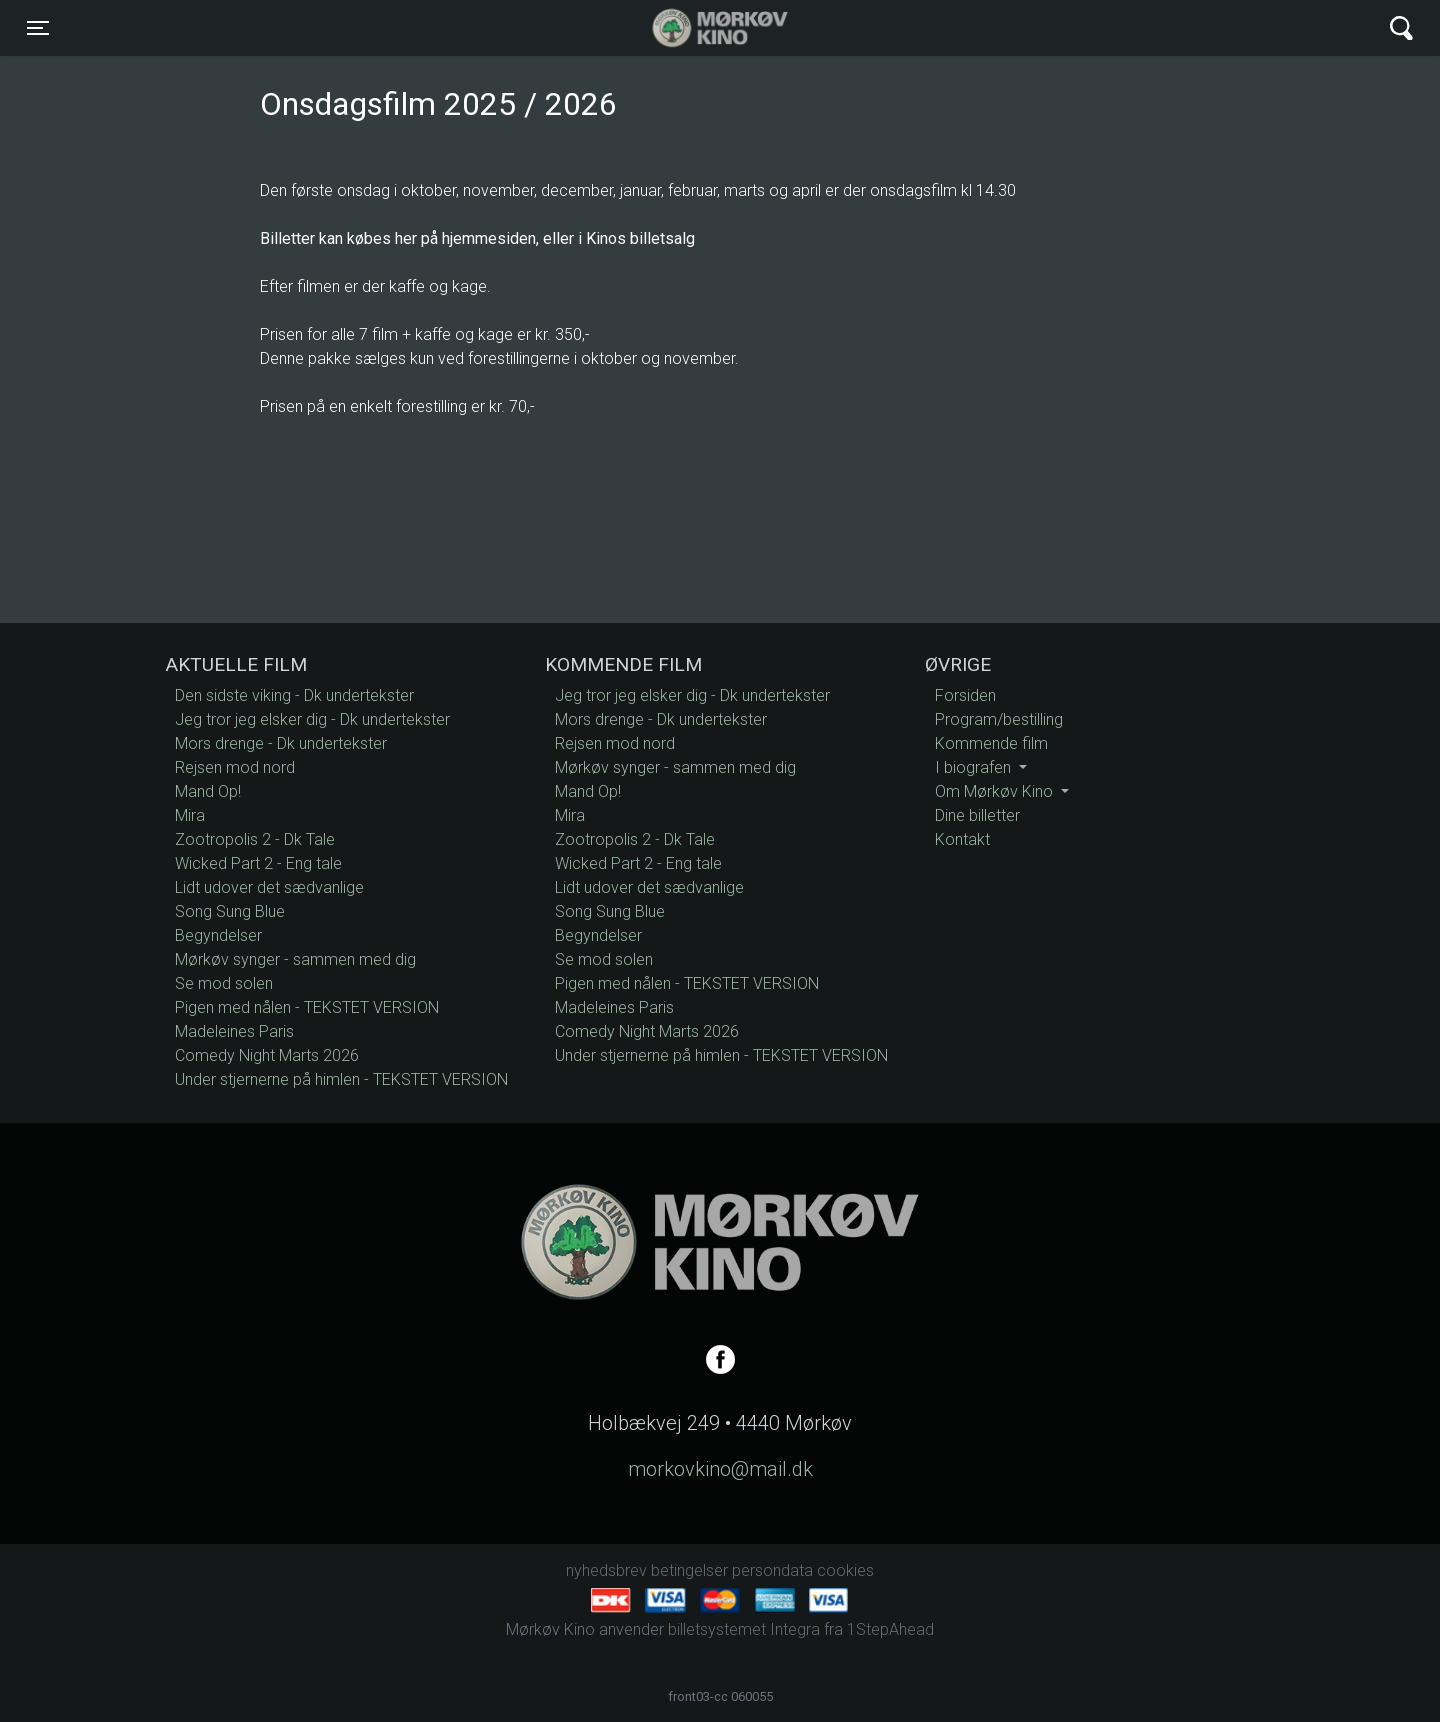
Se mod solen (224, 983)
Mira (190, 815)
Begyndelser (218, 935)
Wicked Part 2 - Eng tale (258, 863)
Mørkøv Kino (700, 28)
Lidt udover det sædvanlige (269, 887)
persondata (772, 1570)
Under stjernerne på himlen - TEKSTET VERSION (341, 1079)
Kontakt (962, 839)
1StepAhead (890, 1629)
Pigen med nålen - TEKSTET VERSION (307, 1007)
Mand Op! (208, 791)
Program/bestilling (999, 719)
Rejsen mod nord (235, 767)
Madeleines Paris (234, 1031)
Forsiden (965, 695)
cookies (845, 1570)
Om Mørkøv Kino (996, 791)
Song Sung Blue (230, 911)
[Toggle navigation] (38, 28)
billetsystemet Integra (744, 1629)
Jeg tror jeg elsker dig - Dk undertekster (312, 719)
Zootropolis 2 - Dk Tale (255, 839)
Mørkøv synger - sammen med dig (295, 959)
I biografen (975, 767)
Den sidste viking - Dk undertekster (294, 695)
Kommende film (991, 743)
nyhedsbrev (606, 1570)
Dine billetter (977, 815)
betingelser (689, 1570)
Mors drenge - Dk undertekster (281, 743)
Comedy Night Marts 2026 (267, 1055)
